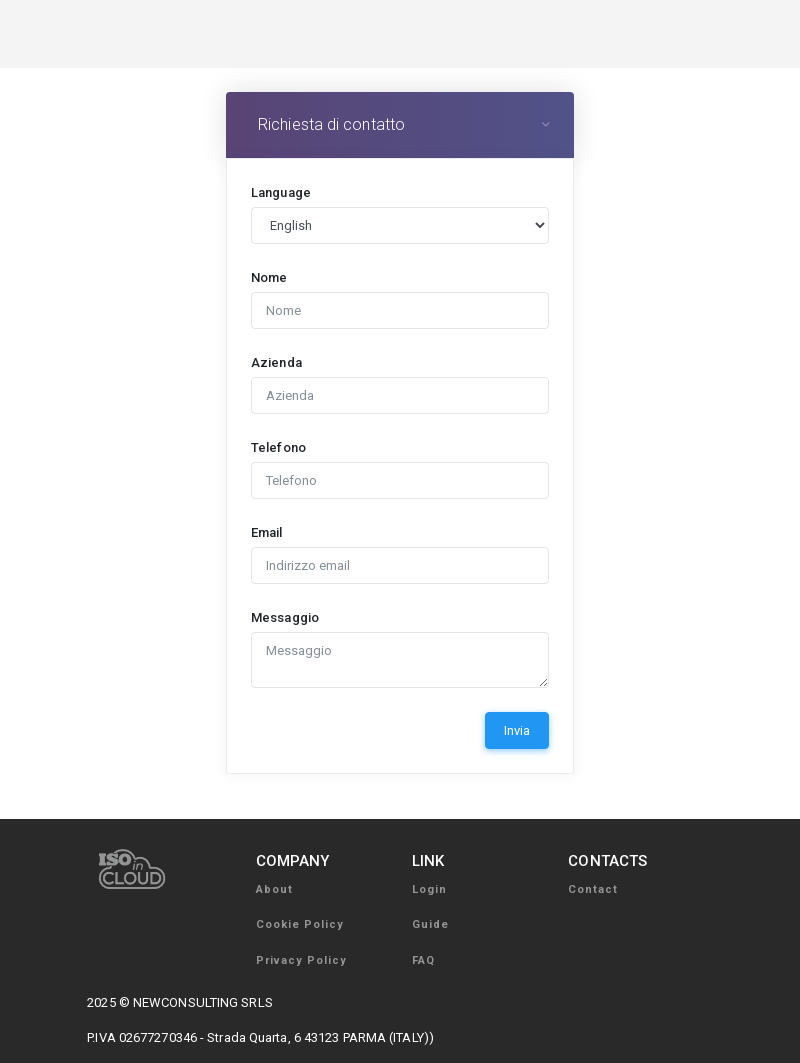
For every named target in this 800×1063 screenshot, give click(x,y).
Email (267, 532)
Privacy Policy (301, 960)
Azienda (276, 362)
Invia (517, 730)
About (274, 889)
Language (281, 192)
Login (429, 889)
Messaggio (285, 617)
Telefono (278, 447)
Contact (593, 889)
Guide (430, 924)
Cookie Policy (300, 924)
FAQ (423, 960)
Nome (269, 277)
